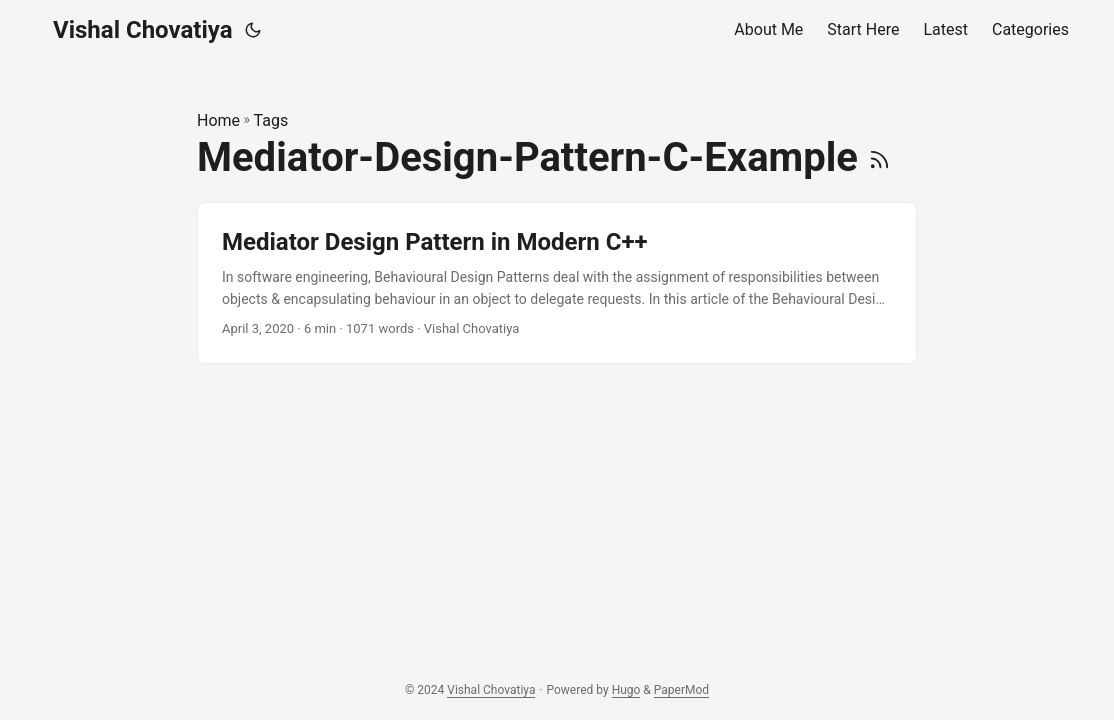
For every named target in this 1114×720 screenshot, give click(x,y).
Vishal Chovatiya (143, 30)
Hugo (626, 690)
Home (218, 120)
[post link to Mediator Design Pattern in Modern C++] (557, 283)
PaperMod (681, 690)
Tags (271, 120)
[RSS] (879, 157)
